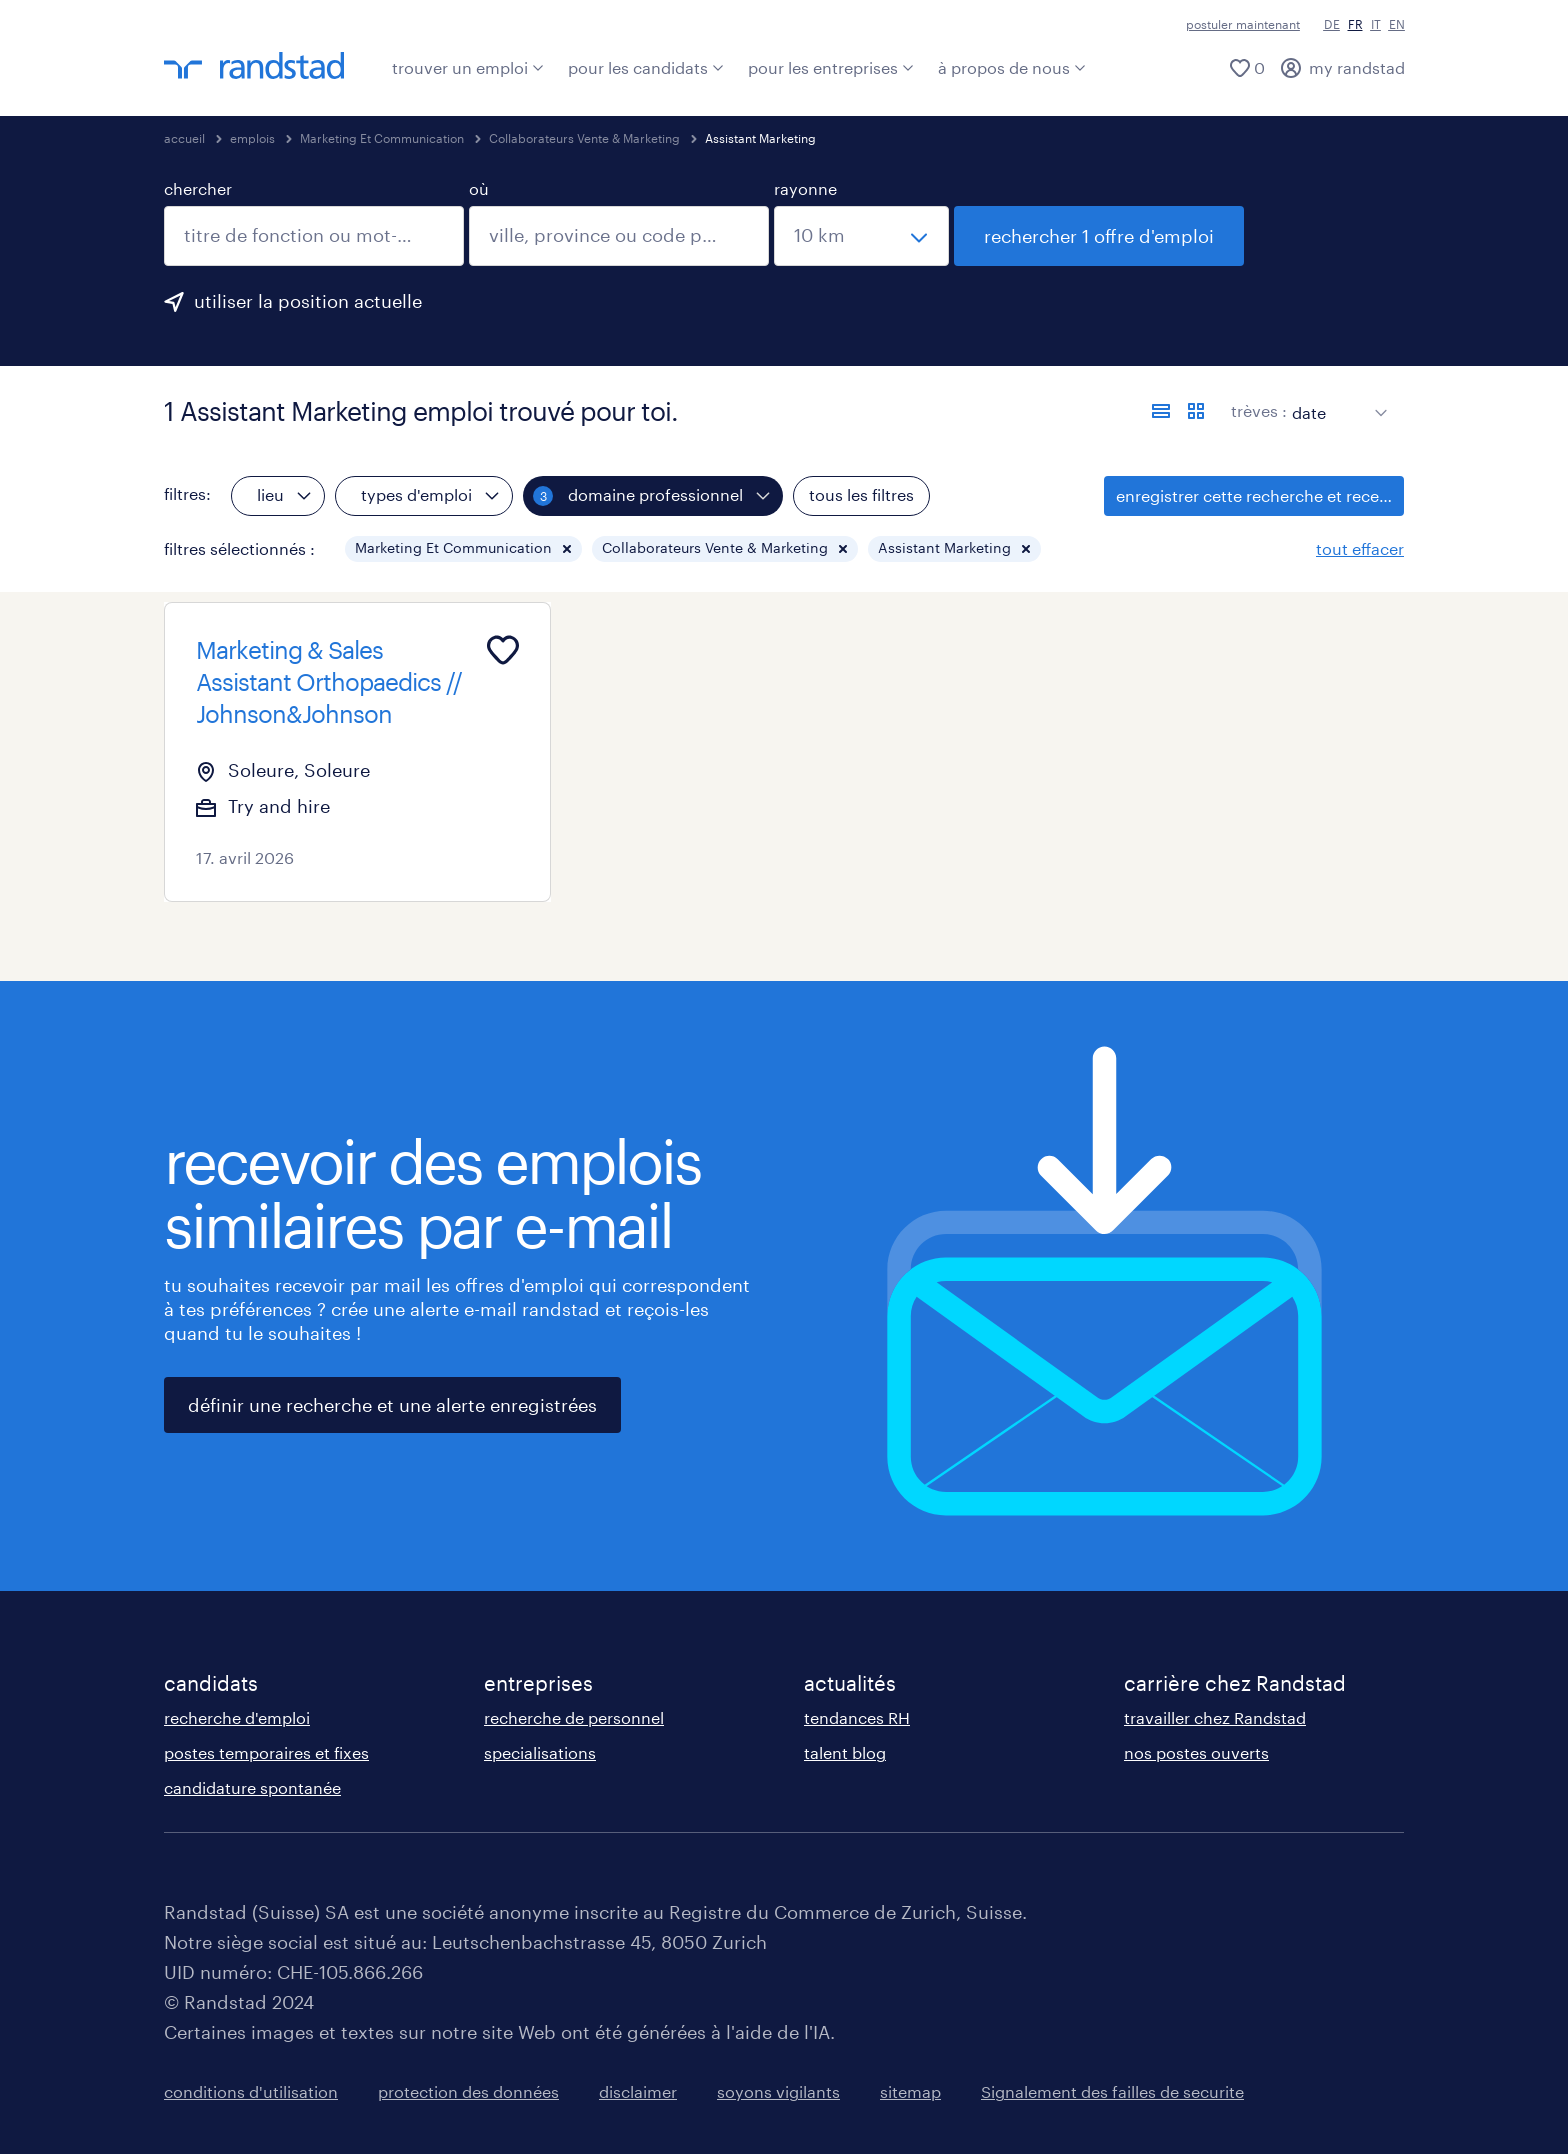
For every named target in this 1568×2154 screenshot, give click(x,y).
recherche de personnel (574, 1717)
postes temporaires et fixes (266, 1752)
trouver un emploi (468, 67)
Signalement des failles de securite (1112, 2091)
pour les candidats (646, 67)
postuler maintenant (1243, 24)
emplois (252, 138)
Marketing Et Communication (382, 138)
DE (1332, 24)
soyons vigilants (778, 2091)
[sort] (1335, 398)
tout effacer (1360, 548)
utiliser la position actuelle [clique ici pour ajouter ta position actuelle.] (308, 301)
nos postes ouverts (1196, 1752)
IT (1376, 24)
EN (1397, 24)
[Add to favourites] (503, 650)
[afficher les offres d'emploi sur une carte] (1196, 411)
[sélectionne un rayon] (861, 236)
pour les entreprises (831, 67)
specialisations (540, 1752)
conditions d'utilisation (251, 2091)
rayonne (805, 188)
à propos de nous (1012, 67)
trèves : (1259, 410)
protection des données (468, 2091)
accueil (184, 138)
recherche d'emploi (237, 1717)
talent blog (845, 1752)
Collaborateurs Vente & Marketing (584, 138)
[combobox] (314, 236)
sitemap (910, 2091)
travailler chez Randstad (1215, 1717)
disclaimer (638, 2091)
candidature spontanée (252, 1787)
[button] (567, 549)
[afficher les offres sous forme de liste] (1161, 411)
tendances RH (857, 1717)
